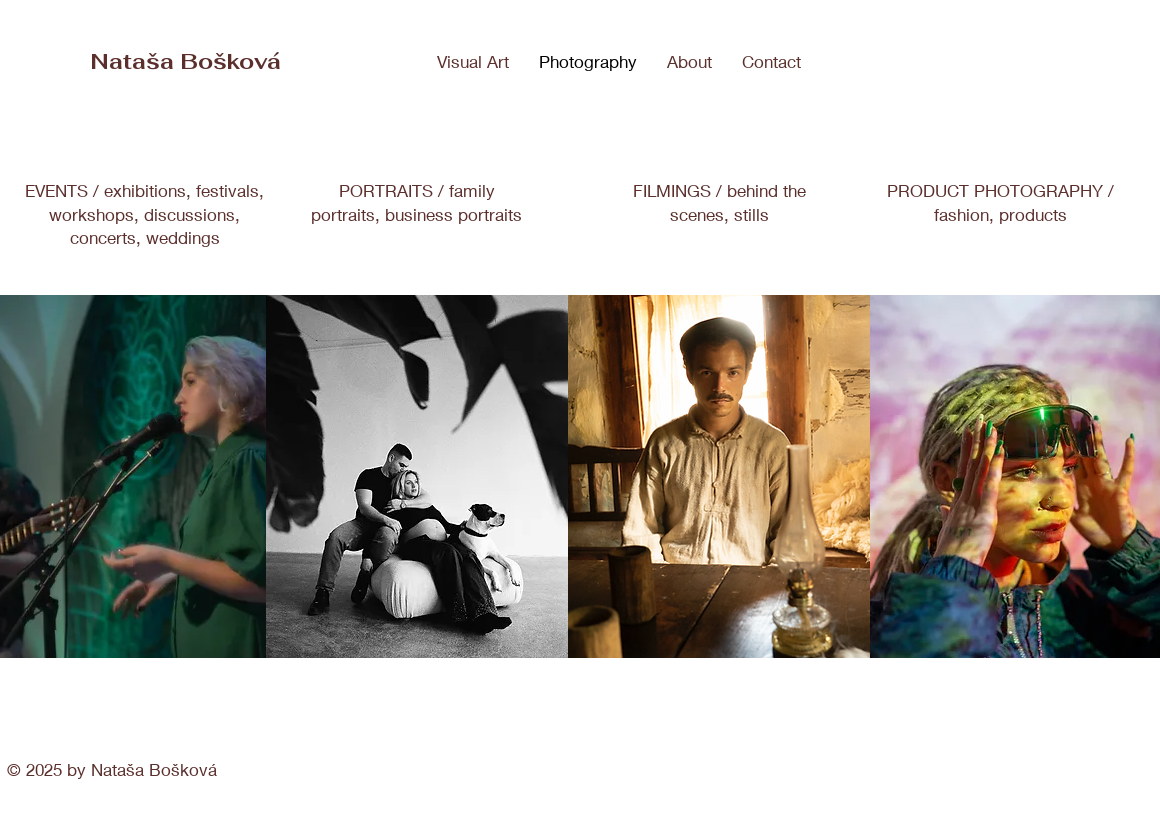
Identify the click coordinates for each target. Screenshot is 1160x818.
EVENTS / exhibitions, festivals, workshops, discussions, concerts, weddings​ (144, 214)
